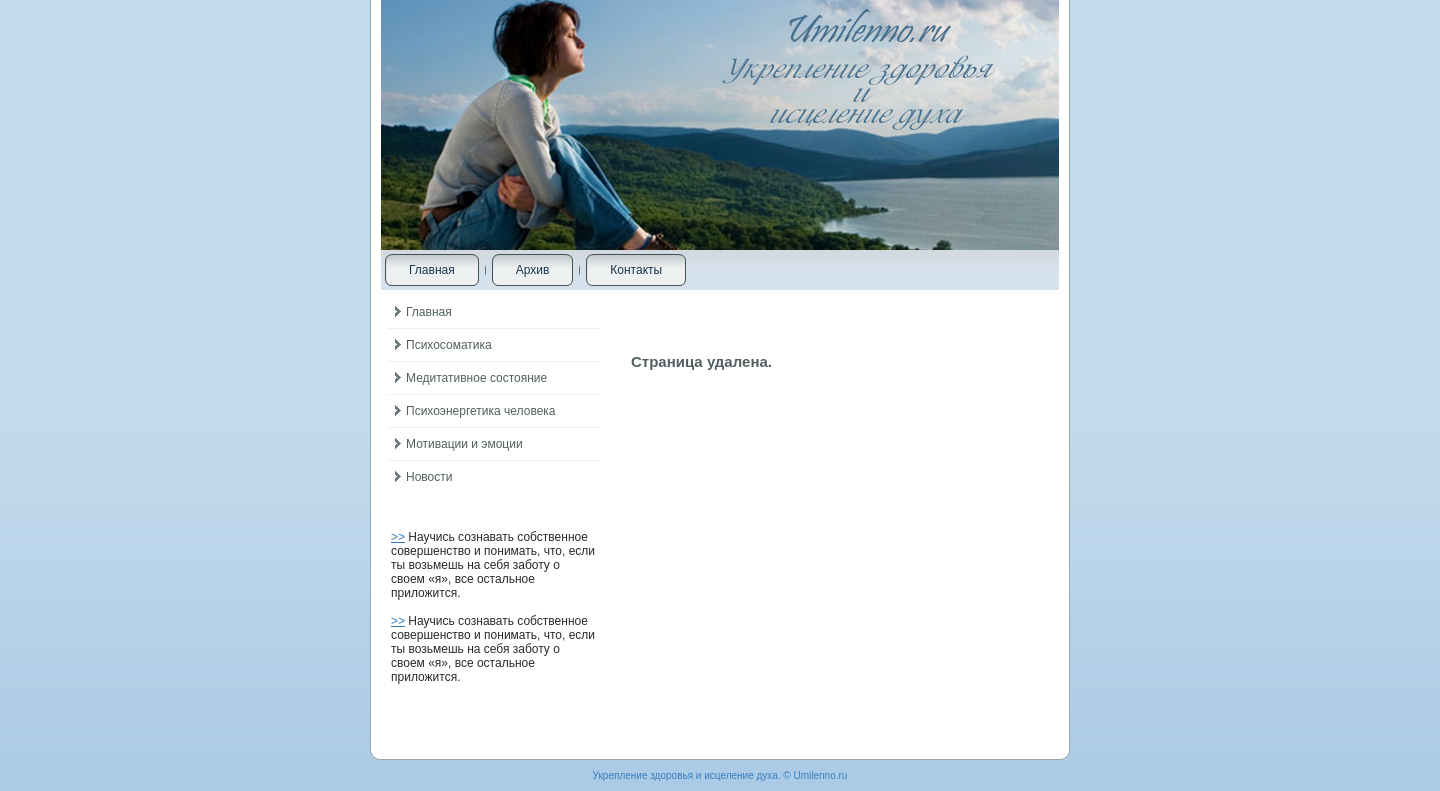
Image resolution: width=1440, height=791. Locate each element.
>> (398, 537)
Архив (533, 270)
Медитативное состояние (476, 378)
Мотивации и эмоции (464, 444)
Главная (432, 270)
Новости (429, 477)
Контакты (636, 270)
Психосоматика (449, 345)
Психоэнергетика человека (481, 411)
